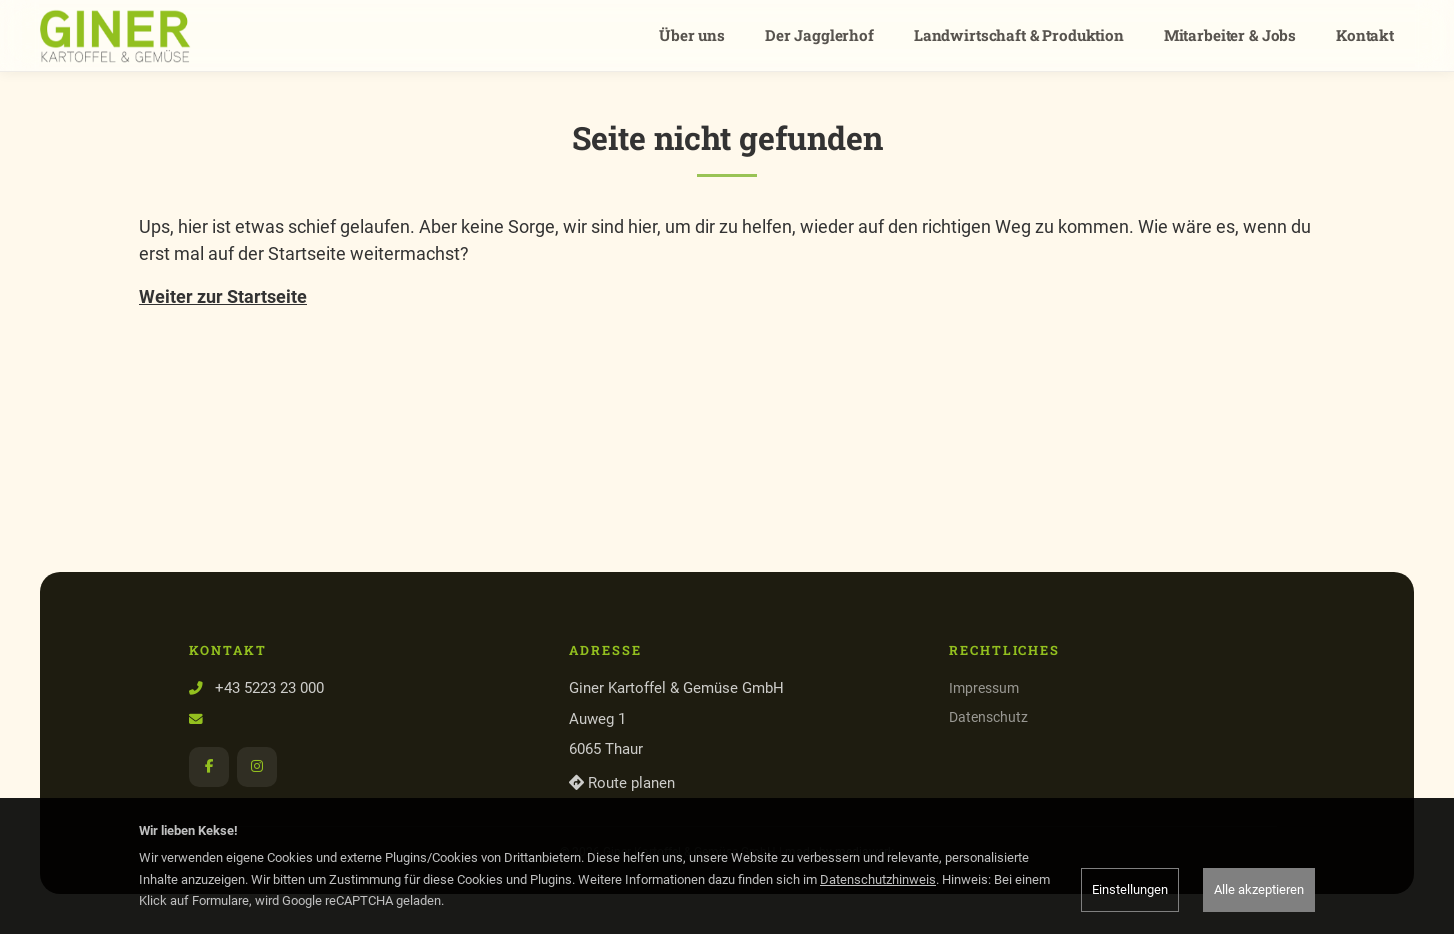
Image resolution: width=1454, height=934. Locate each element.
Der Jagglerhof (819, 35)
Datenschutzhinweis (878, 879)
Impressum (984, 688)
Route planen (622, 783)
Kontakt (1365, 35)
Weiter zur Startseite (223, 296)
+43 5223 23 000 (269, 688)
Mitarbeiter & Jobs (1230, 35)
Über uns (692, 35)
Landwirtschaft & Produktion (1019, 35)
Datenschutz (988, 717)
